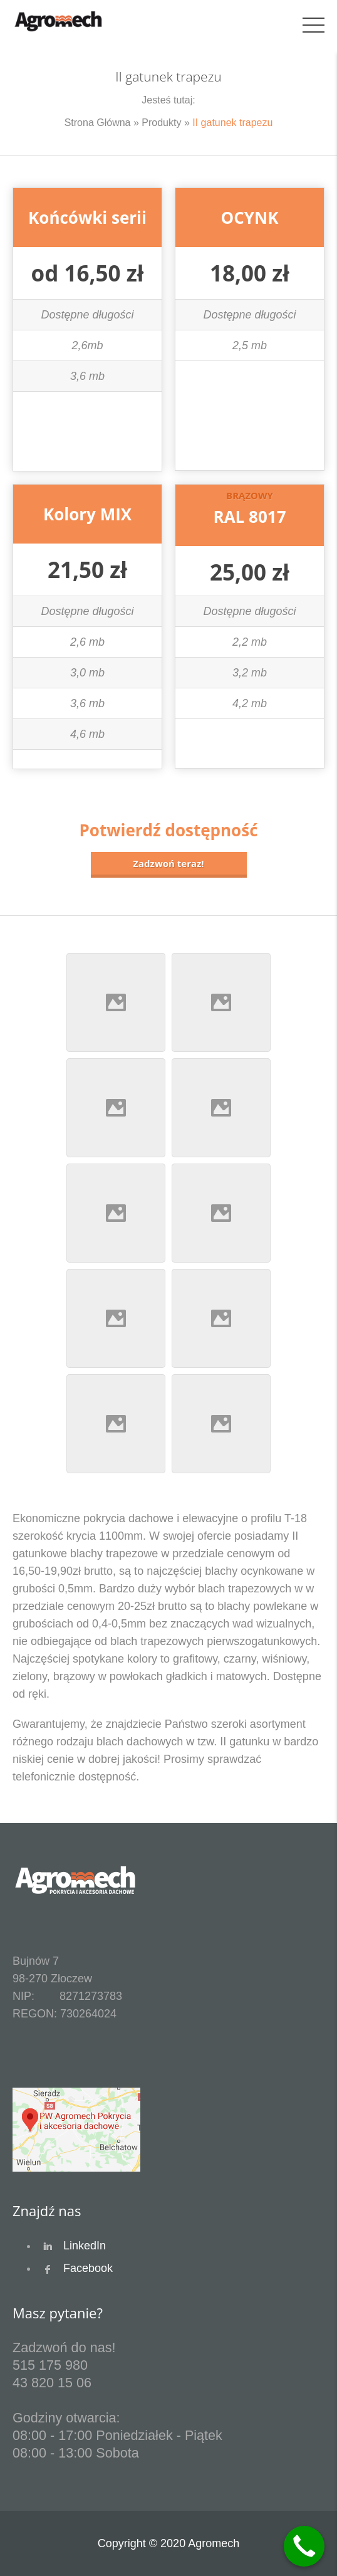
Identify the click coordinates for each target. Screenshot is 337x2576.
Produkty (161, 122)
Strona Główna (98, 122)
